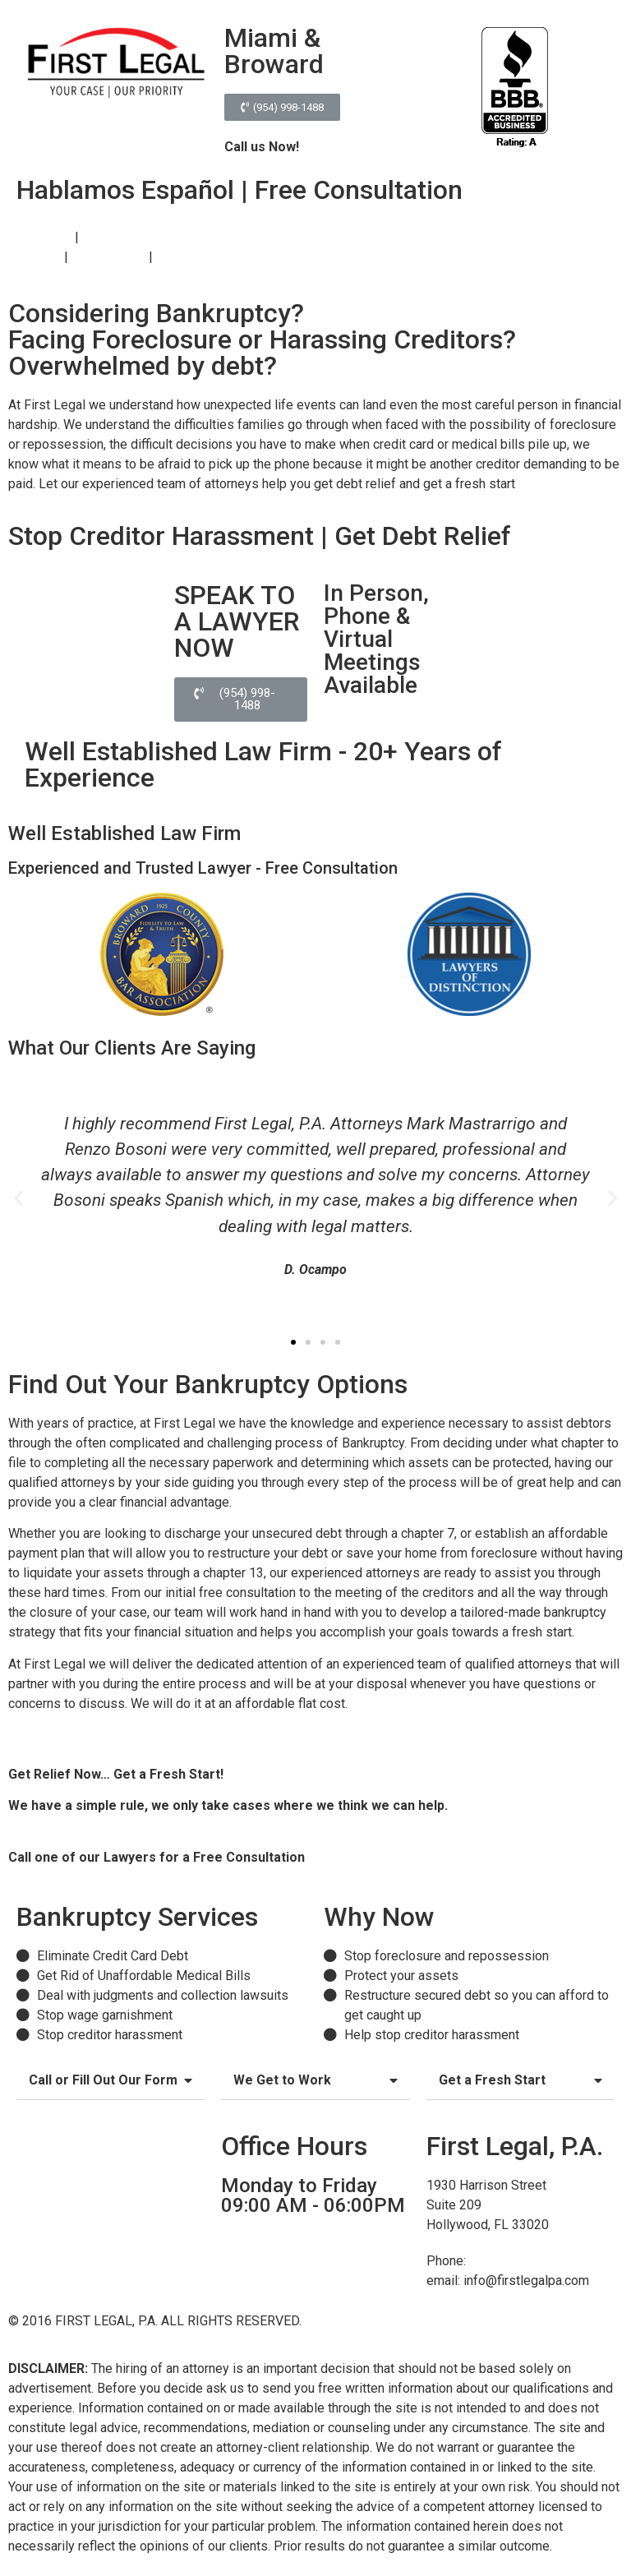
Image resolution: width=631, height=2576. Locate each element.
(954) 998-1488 (354, 1857)
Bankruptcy (39, 237)
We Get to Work (282, 2080)
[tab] (110, 2080)
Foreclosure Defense (143, 237)
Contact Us (187, 257)
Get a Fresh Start (492, 2080)
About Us (34, 257)
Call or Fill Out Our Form (103, 2080)
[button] (282, 107)
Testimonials (108, 257)
